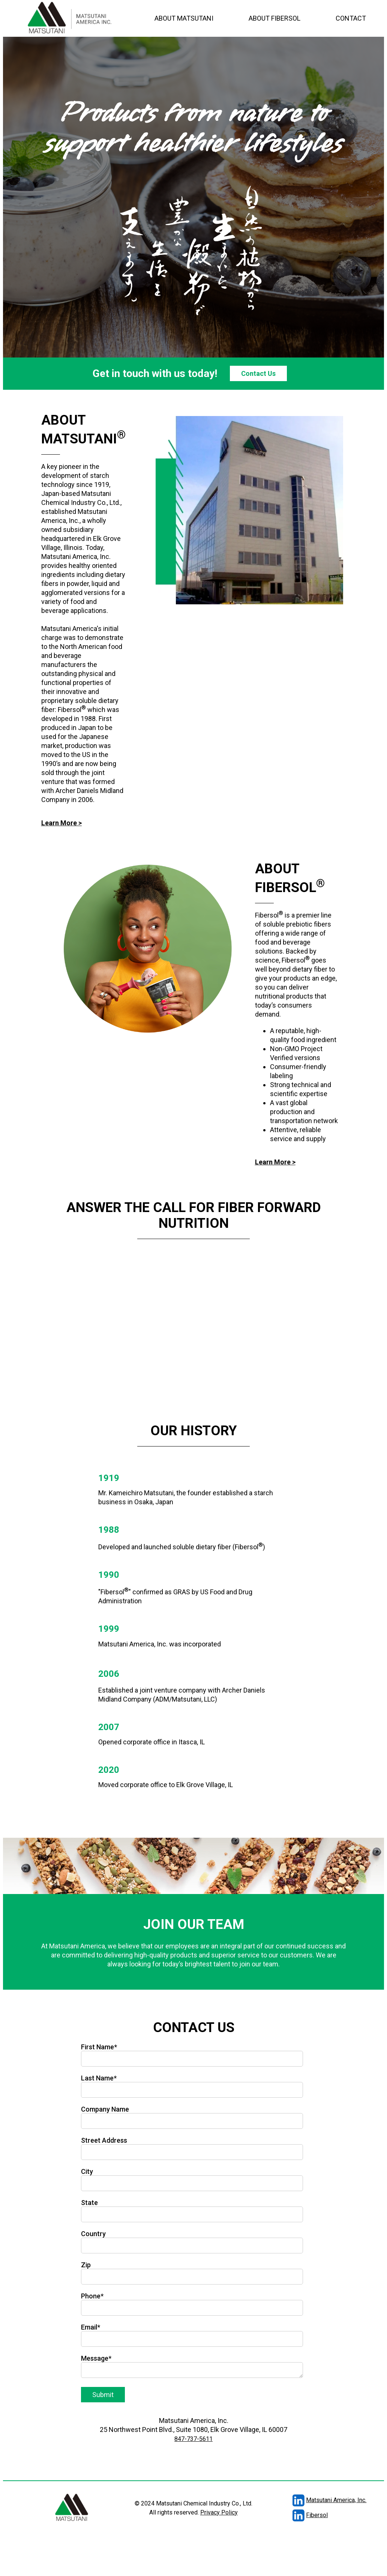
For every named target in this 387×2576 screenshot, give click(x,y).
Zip (86, 2265)
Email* (90, 2327)
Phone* (92, 2296)
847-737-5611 (193, 2438)
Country (93, 2234)
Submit (103, 2395)
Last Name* (99, 2078)
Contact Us (258, 373)
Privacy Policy (219, 2512)
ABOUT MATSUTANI (183, 18)
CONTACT (351, 18)
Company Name (105, 2109)
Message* (96, 2358)
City (87, 2171)
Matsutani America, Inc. (311, 2500)
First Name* (99, 2047)
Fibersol (291, 2515)
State (89, 2202)
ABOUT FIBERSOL (274, 18)
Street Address (104, 2140)
